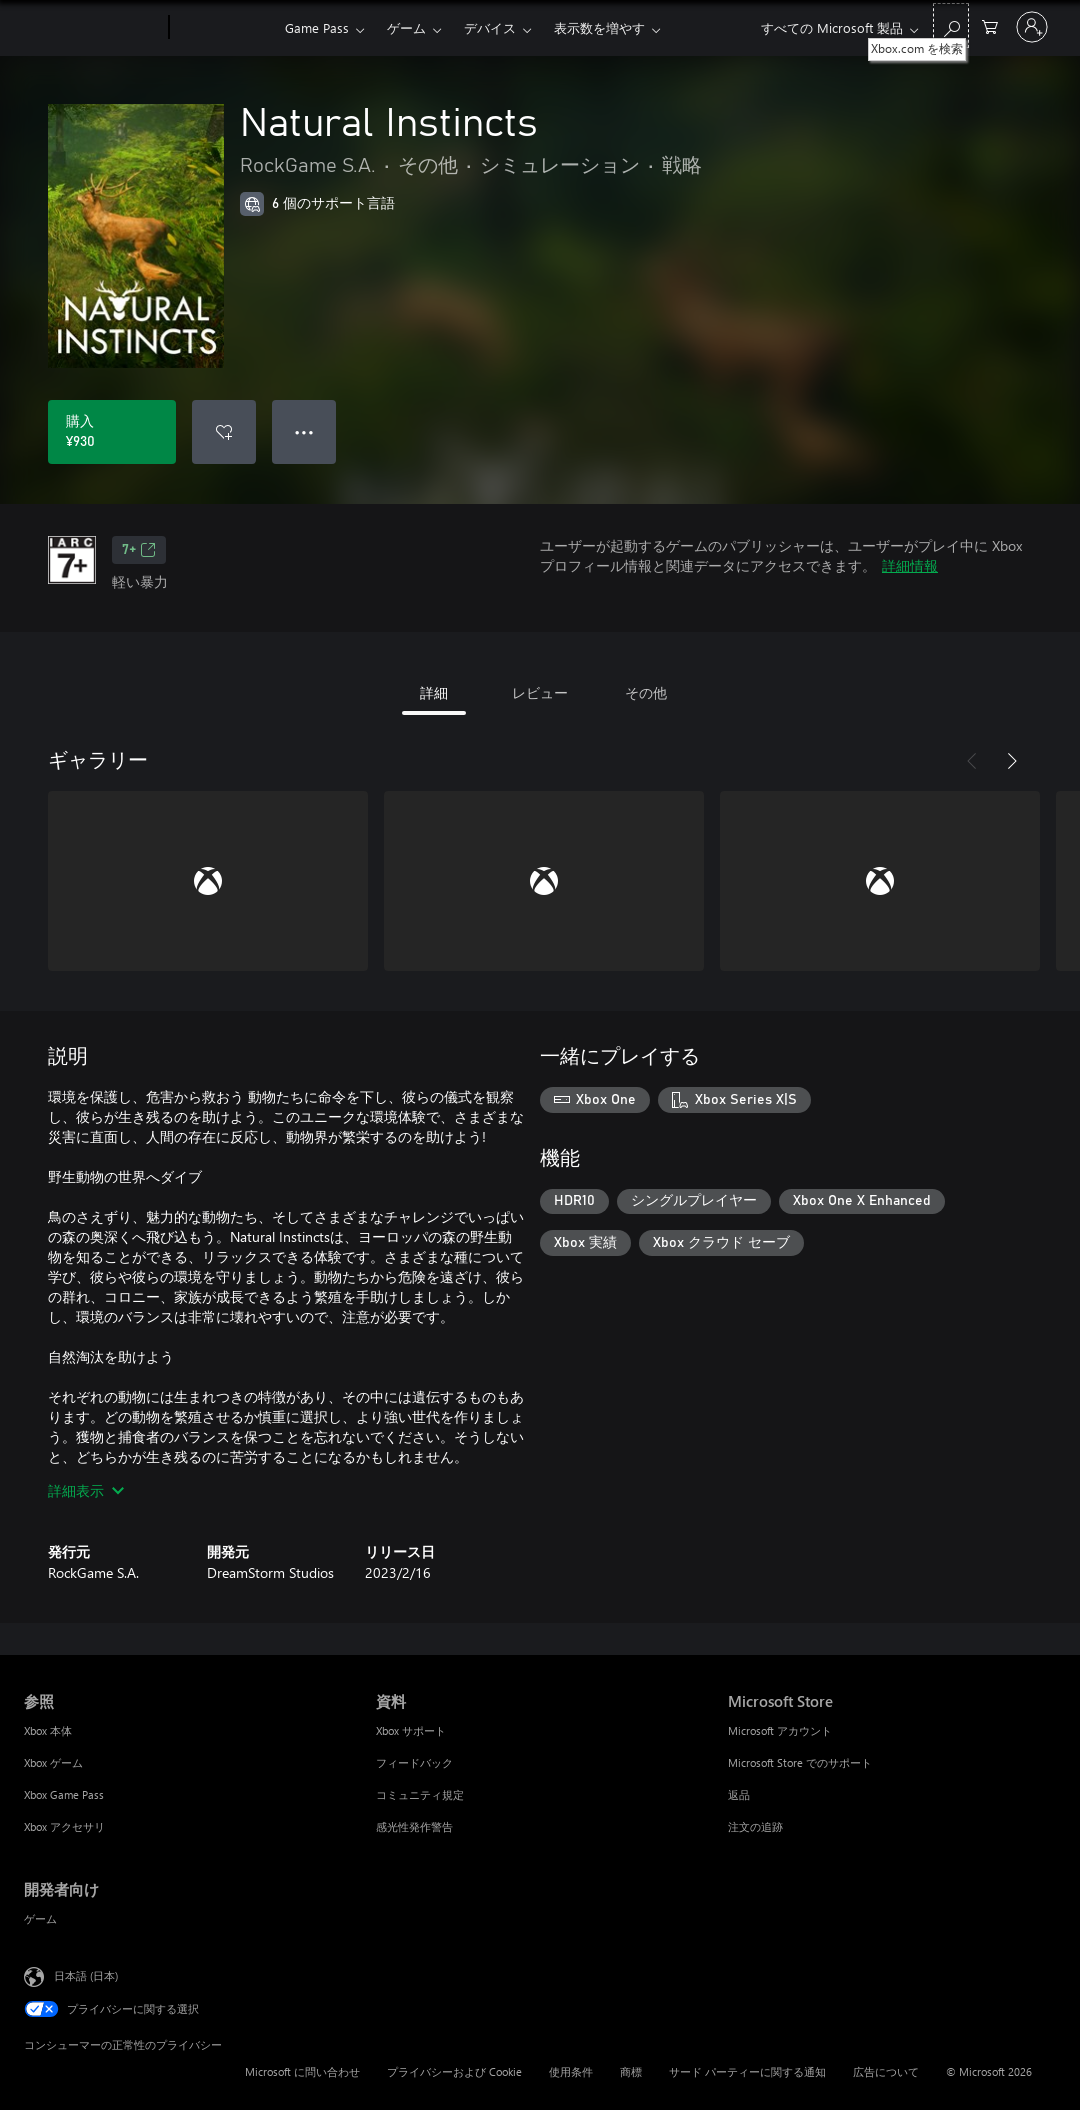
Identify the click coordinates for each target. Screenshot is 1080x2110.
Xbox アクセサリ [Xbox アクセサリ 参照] (64, 1826)
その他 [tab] (646, 692)
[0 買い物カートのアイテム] (990, 25)
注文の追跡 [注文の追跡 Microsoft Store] (755, 1826)
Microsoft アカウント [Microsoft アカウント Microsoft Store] (780, 1730)
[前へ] (972, 761)
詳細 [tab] (434, 692)
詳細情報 (910, 565)
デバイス (490, 27)
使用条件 (571, 2071)
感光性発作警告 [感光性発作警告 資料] (414, 1826)
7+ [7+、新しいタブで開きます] (139, 550)
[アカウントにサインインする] (1032, 27)
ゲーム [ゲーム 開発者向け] (40, 1918)
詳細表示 (86, 1490)
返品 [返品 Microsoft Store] (739, 1794)
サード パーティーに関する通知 (747, 2071)
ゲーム (406, 27)
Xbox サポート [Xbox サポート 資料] (411, 1730)
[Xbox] (224, 28)
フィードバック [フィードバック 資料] (414, 1762)
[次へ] (1012, 761)
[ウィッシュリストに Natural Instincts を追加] (224, 432)
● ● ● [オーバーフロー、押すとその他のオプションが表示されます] (304, 431)
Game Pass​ (317, 27)
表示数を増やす (599, 27)
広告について (886, 2071)
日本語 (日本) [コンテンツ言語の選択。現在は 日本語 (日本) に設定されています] (86, 1975)
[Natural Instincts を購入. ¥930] (112, 432)
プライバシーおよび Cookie (454, 2071)
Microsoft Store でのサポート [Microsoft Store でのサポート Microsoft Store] (800, 1762)
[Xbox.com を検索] (951, 25)
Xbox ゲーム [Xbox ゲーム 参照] (53, 1762)
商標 (631, 2071)
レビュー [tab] (540, 692)
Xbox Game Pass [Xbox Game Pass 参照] (64, 1794)
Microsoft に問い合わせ (302, 2071)
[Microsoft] (92, 28)
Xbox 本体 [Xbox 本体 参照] (48, 1730)
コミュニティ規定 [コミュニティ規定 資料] (420, 1794)
